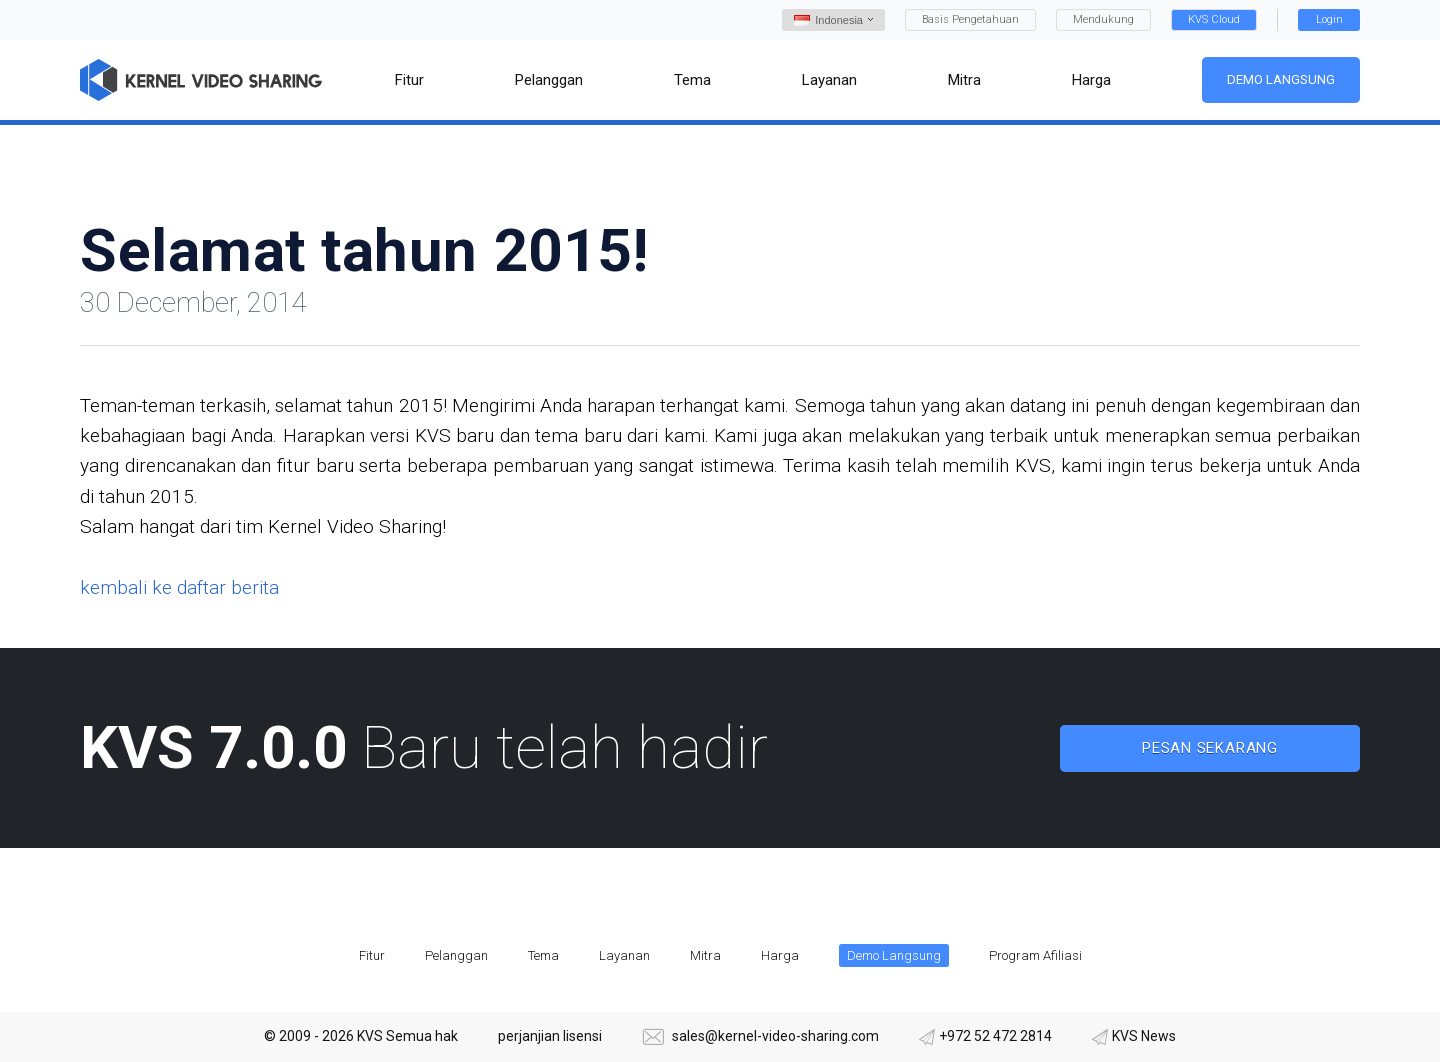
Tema (543, 955)
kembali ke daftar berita (179, 587)
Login (1329, 19)
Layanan (624, 955)
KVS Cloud (1214, 19)
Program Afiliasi (1035, 955)
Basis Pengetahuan (970, 19)
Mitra (705, 955)
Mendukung (1103, 19)
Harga (780, 955)
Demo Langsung (1281, 79)
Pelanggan (456, 955)
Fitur (372, 955)
